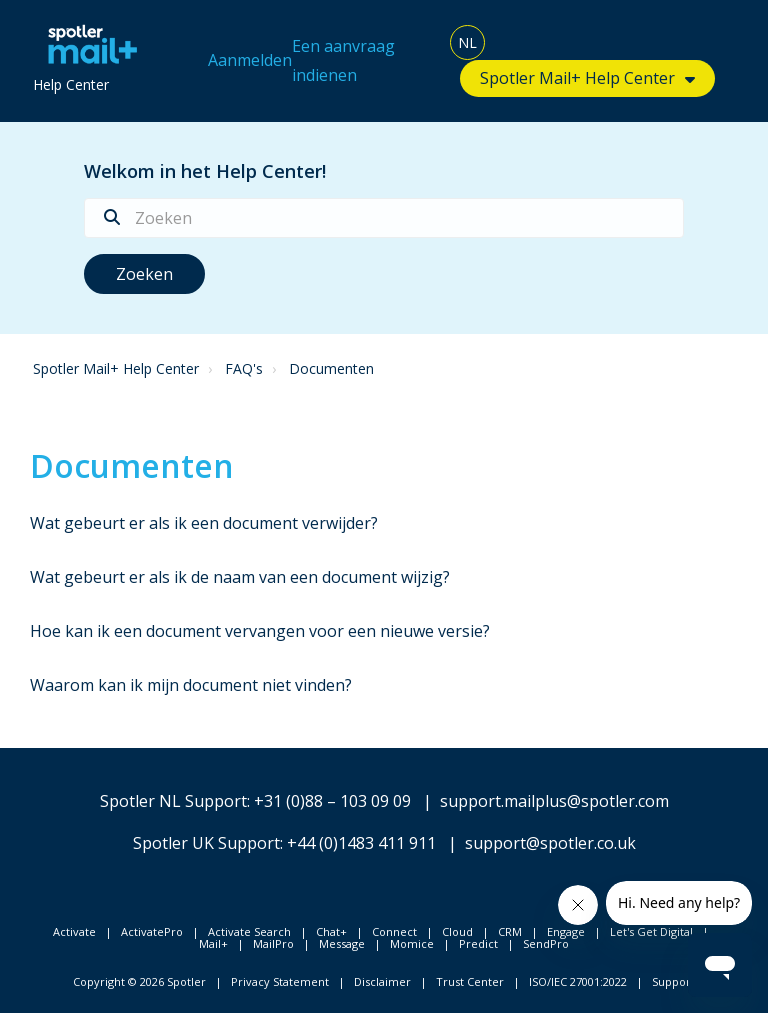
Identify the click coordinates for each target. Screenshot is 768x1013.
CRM (510, 931)
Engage (566, 931)
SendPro (546, 943)
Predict (478, 943)
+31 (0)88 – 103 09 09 (332, 801)
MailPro (273, 943)
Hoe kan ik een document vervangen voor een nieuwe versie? (260, 631)
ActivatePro (152, 931)
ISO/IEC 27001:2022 (578, 981)
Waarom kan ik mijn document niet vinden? (191, 685)
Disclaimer (382, 981)
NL (467, 42)
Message (342, 943)
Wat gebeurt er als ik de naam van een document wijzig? (240, 577)
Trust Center (470, 981)
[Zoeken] (384, 218)
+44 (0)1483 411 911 (361, 843)
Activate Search (249, 931)
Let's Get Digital (651, 931)
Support (673, 981)
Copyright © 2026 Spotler (139, 981)
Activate (74, 931)
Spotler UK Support (206, 843)
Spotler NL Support (173, 801)
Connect (394, 931)
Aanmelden (250, 60)
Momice (412, 943)
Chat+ (331, 931)
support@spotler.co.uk (550, 843)
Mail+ (213, 943)
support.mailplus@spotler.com (554, 801)
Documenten (331, 368)
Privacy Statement (280, 981)
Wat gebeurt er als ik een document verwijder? (204, 523)
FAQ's (244, 368)
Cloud (457, 931)
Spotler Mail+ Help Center (577, 78)
